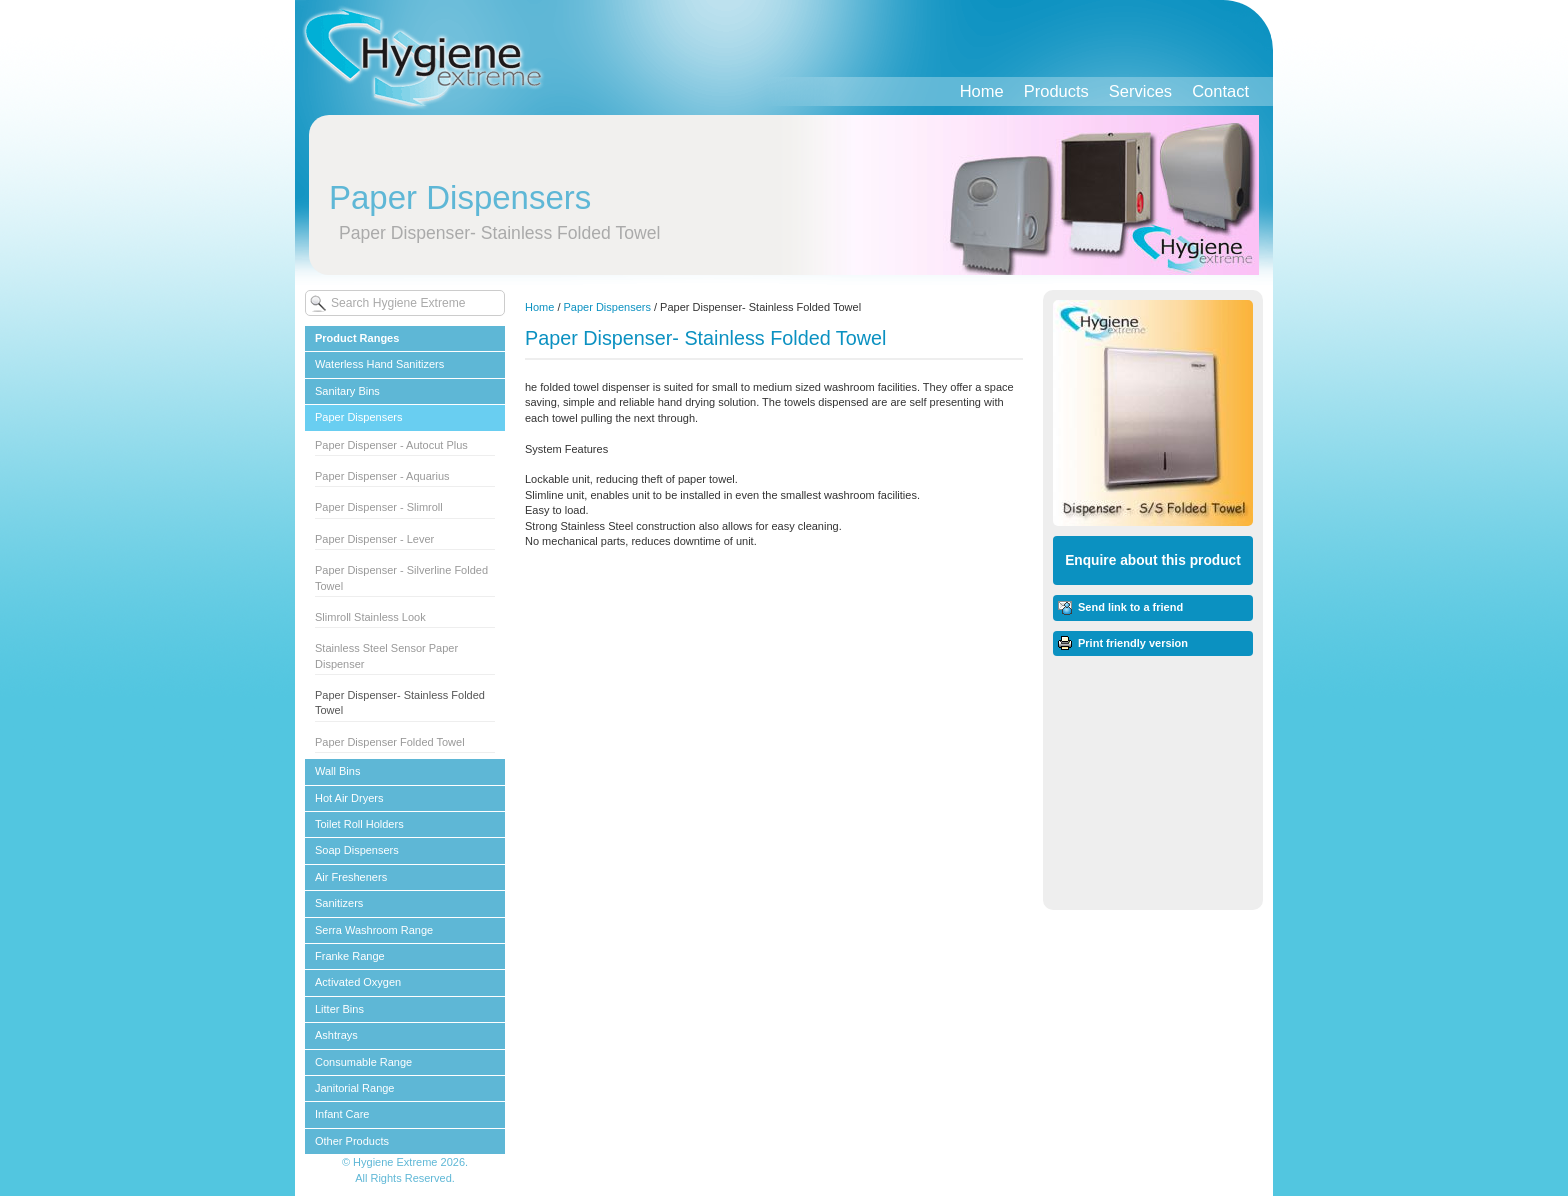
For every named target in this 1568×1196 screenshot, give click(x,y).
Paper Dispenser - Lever (374, 539)
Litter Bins (339, 1009)
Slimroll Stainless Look (370, 617)
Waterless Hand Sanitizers (379, 364)
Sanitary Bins (347, 391)
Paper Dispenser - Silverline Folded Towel (401, 577)
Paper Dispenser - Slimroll (379, 507)
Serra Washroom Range (374, 930)
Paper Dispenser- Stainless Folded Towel (400, 702)
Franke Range (350, 956)
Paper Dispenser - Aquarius (382, 476)
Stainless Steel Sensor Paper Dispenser (386, 655)
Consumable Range (363, 1062)
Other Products (352, 1141)
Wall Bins (337, 771)
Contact (1220, 91)
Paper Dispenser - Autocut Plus (391, 445)
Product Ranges (357, 338)
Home (982, 91)
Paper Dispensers (358, 417)
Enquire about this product (1153, 560)
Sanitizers (339, 903)
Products (1056, 91)
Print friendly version (1133, 643)
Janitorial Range (355, 1088)
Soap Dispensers (357, 850)
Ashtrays (336, 1035)
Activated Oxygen (358, 982)
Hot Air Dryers (349, 798)
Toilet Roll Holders (359, 824)
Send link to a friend (1130, 607)
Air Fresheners (351, 877)
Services (1140, 91)
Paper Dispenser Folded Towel (390, 742)
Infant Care (342, 1114)
